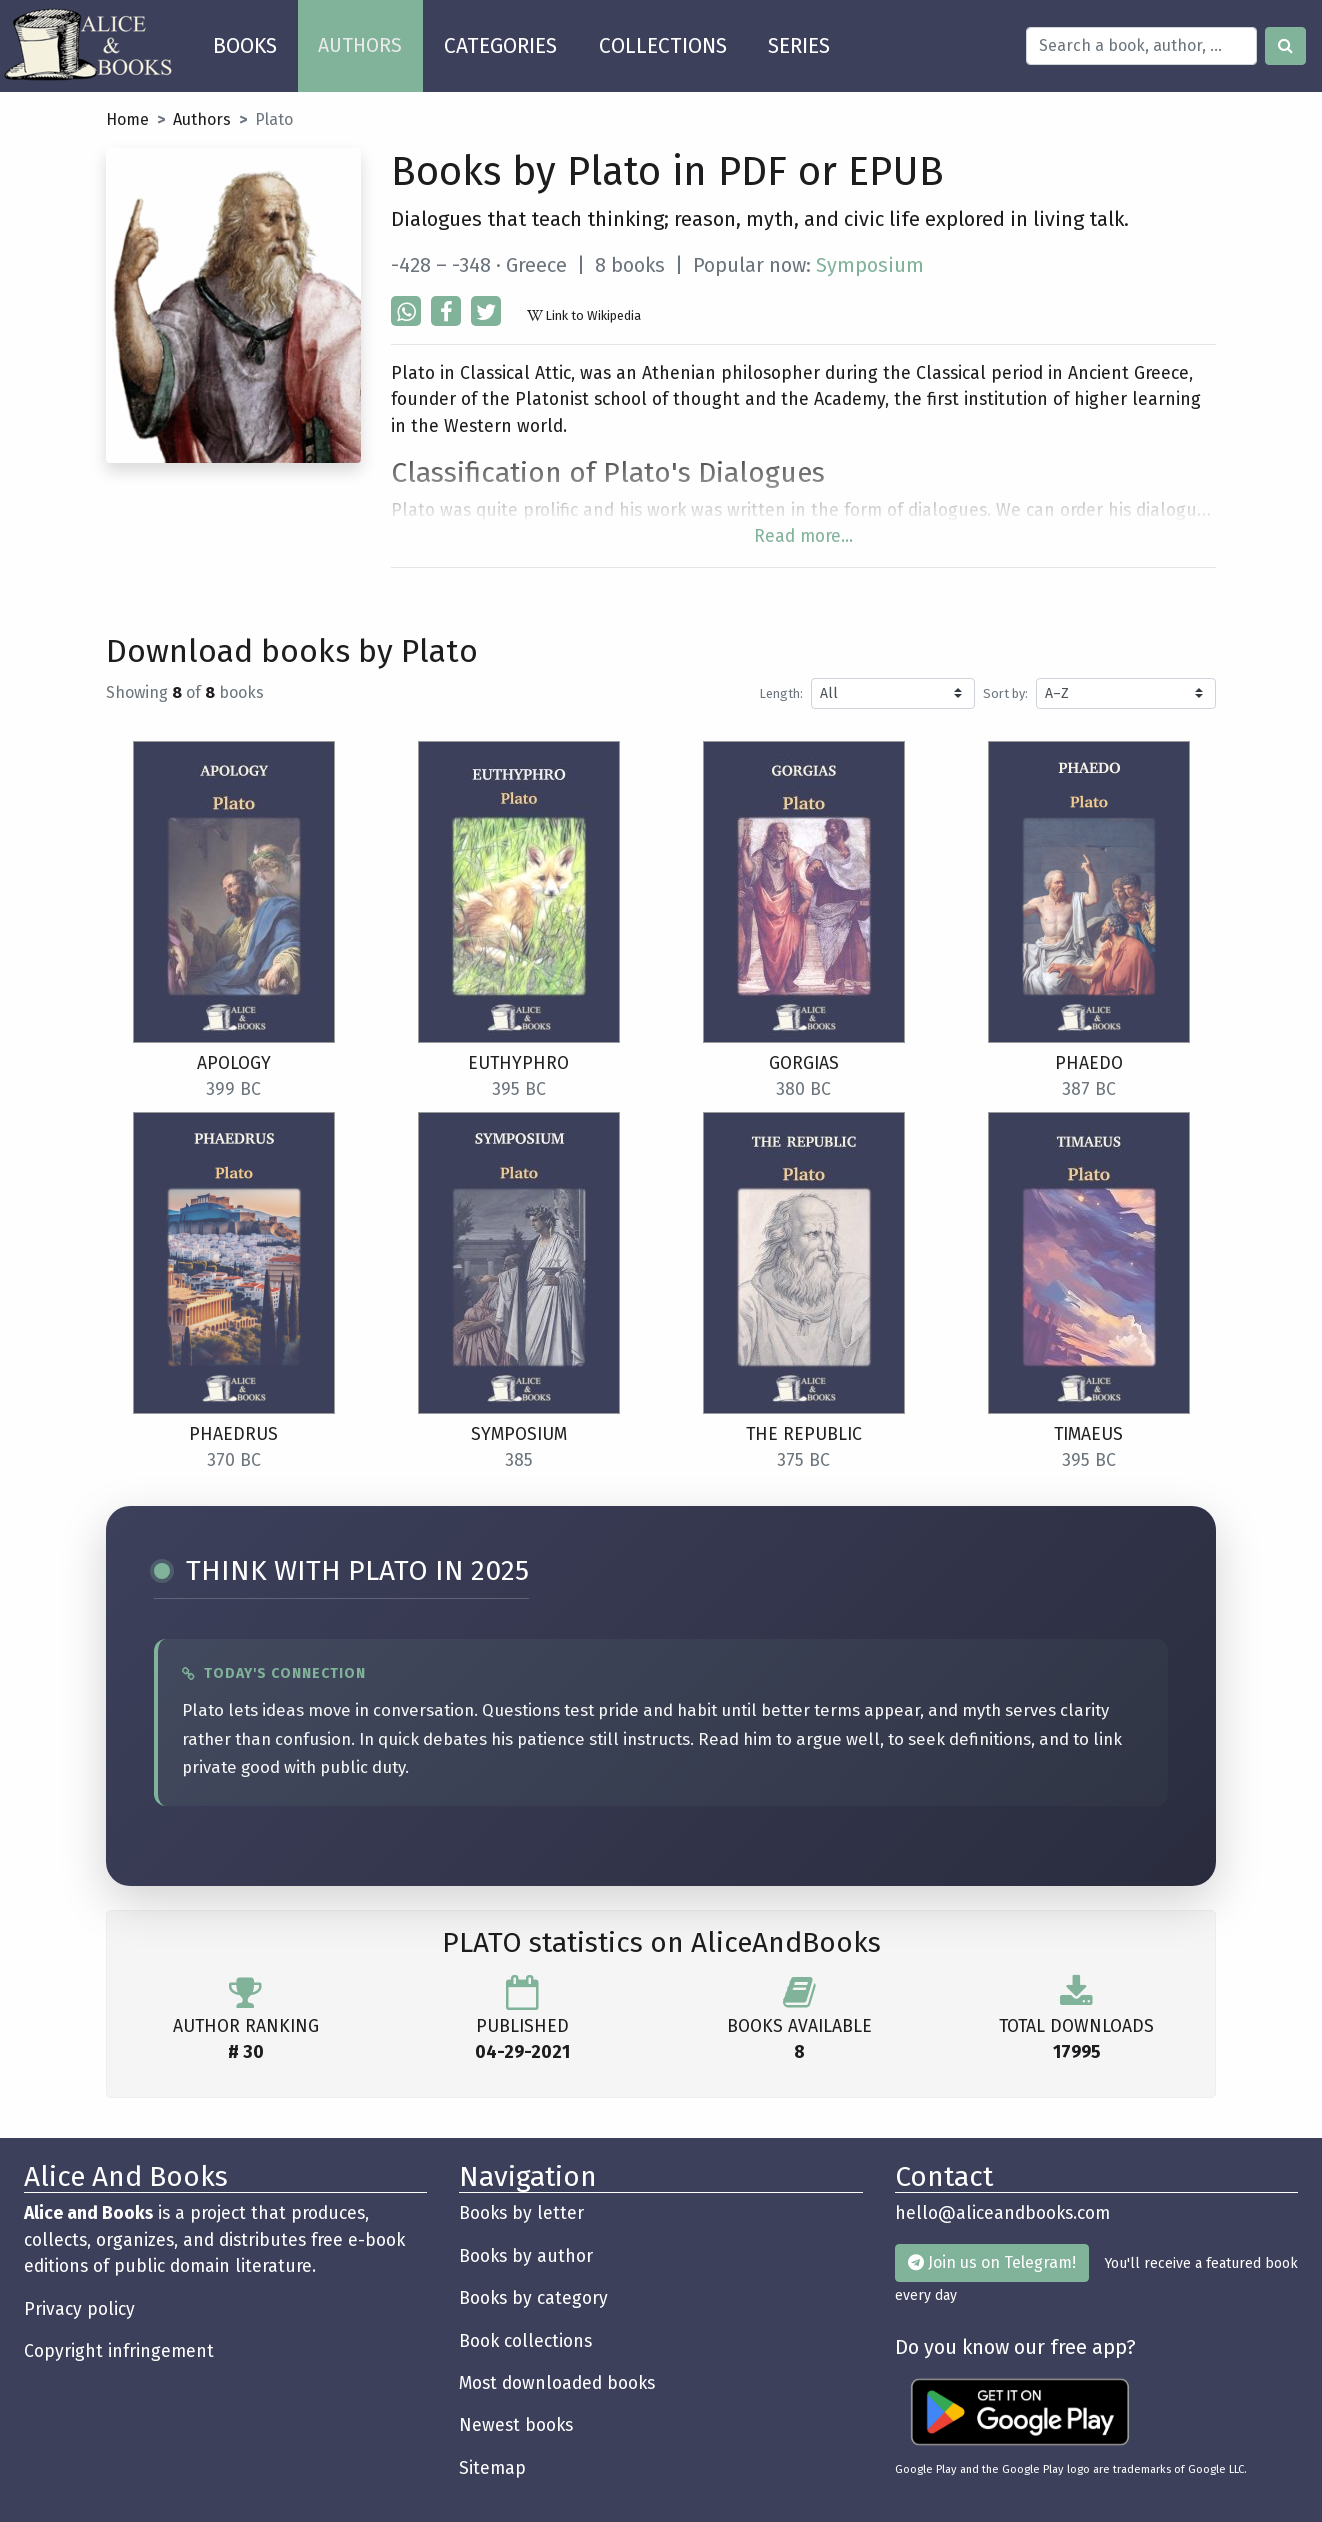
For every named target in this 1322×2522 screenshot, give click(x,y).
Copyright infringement (119, 2351)
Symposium (870, 265)
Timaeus (1088, 1434)
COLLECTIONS (663, 46)
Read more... (803, 536)
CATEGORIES (500, 46)
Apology (234, 1063)
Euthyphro (518, 1063)
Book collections (525, 2341)
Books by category (533, 2298)
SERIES (799, 46)
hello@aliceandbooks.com (1002, 2213)
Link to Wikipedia (584, 315)
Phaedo (1089, 1063)
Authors (202, 119)
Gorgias (804, 1063)
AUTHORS (360, 45)
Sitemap (492, 2468)
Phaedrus (233, 1434)
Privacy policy (79, 2309)
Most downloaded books (557, 2383)
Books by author (526, 2256)
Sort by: (1005, 693)
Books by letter (521, 2213)
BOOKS (255, 39)
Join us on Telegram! (992, 2262)
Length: (781, 693)
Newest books (516, 2425)
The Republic (804, 1434)
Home (127, 119)
